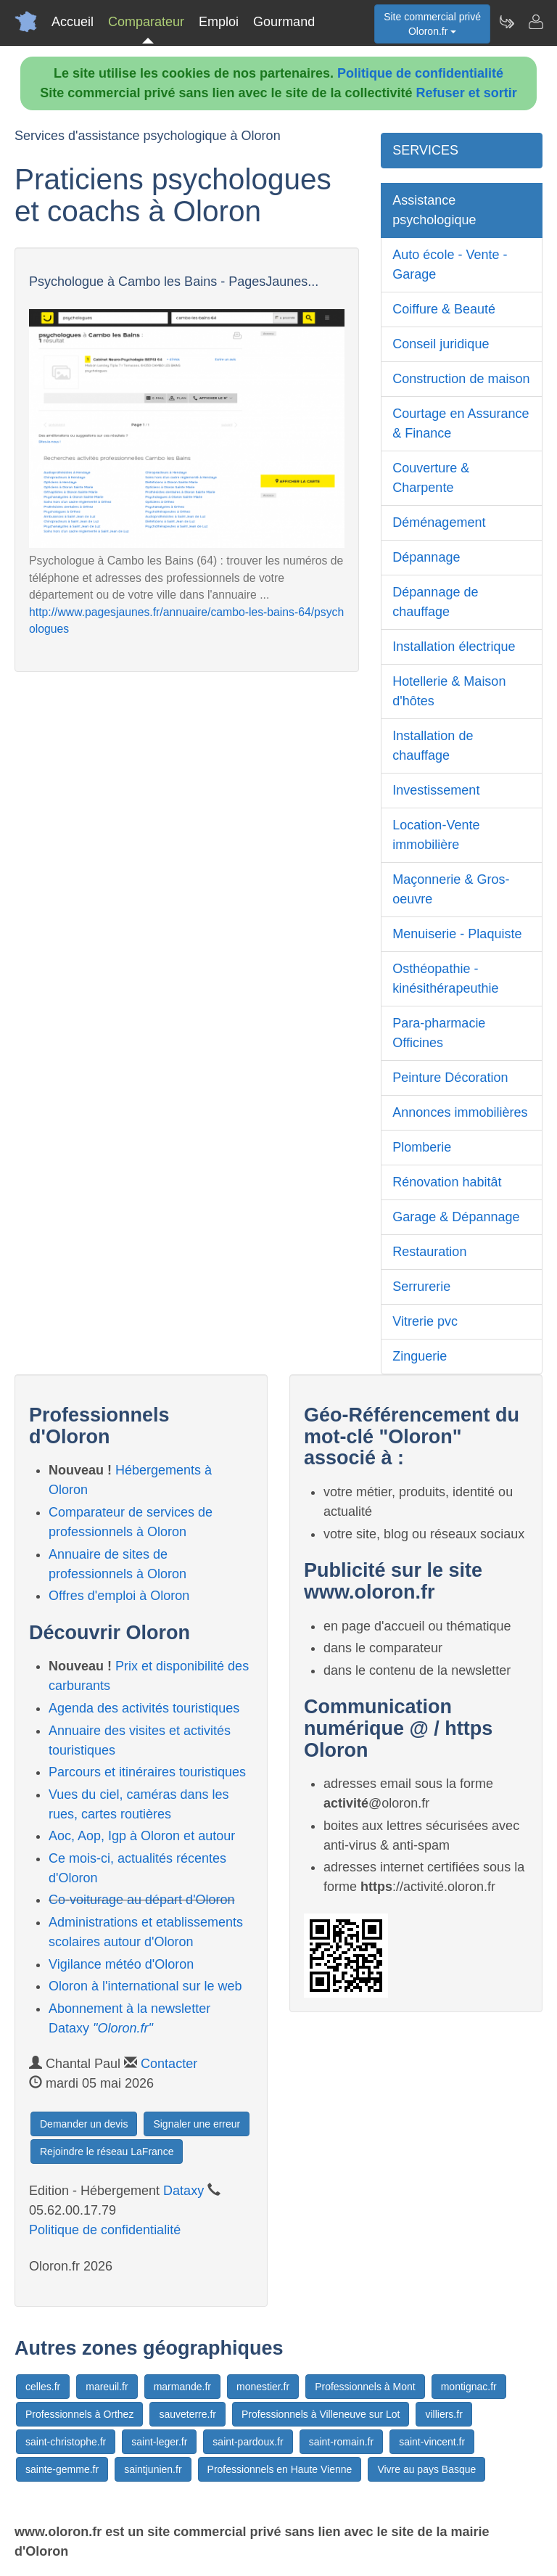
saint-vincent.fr (432, 2442)
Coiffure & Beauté (443, 309)
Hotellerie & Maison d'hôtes (449, 691)
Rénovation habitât (446, 1182)
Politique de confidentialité (420, 73)
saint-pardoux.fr (248, 2442)
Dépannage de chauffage (435, 602)
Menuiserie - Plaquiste (456, 934)
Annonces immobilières (459, 1112)
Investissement (435, 790)
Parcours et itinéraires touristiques (147, 1772)
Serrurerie (421, 1286)
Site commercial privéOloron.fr (432, 24)
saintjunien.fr (152, 2469)
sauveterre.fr (187, 2414)
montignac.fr (469, 2386)
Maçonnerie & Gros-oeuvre (450, 889)
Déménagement (438, 522)
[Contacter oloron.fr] (535, 22)
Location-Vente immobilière (435, 835)
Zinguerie (419, 1356)
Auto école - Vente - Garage (449, 264)
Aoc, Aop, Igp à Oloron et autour (142, 1836)
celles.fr (42, 2386)
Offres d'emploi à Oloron (119, 1595)
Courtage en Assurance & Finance (460, 423)
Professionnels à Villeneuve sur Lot (321, 2414)
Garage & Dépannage (455, 1217)
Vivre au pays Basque (426, 2469)
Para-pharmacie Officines (438, 1033)
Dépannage (426, 557)
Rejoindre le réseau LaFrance (106, 2151)
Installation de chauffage (432, 746)
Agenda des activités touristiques (144, 1708)
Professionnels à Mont (365, 2386)
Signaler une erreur (196, 2124)
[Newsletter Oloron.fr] (506, 22)
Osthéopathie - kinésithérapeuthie (445, 978)
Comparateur (146, 22)
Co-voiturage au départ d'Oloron (142, 1899)
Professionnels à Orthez (79, 2414)
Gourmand (284, 22)
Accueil (72, 22)
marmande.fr (182, 2386)
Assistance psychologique (434, 210)
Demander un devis (84, 2124)
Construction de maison (460, 379)
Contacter (169, 2063)
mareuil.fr (107, 2386)
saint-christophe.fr (65, 2442)
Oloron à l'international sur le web (145, 1986)
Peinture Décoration (450, 1077)
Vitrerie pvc (425, 1321)
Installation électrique (453, 646)
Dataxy (183, 2190)
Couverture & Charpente (430, 478)
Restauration (429, 1251)
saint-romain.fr (341, 2442)
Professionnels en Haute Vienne (279, 2469)
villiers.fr (443, 2414)
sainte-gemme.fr (62, 2469)
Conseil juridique (440, 344)
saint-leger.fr (159, 2442)
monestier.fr (262, 2386)
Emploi (219, 22)
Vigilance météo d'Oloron (121, 1964)
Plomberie (421, 1147)
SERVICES (425, 150)
